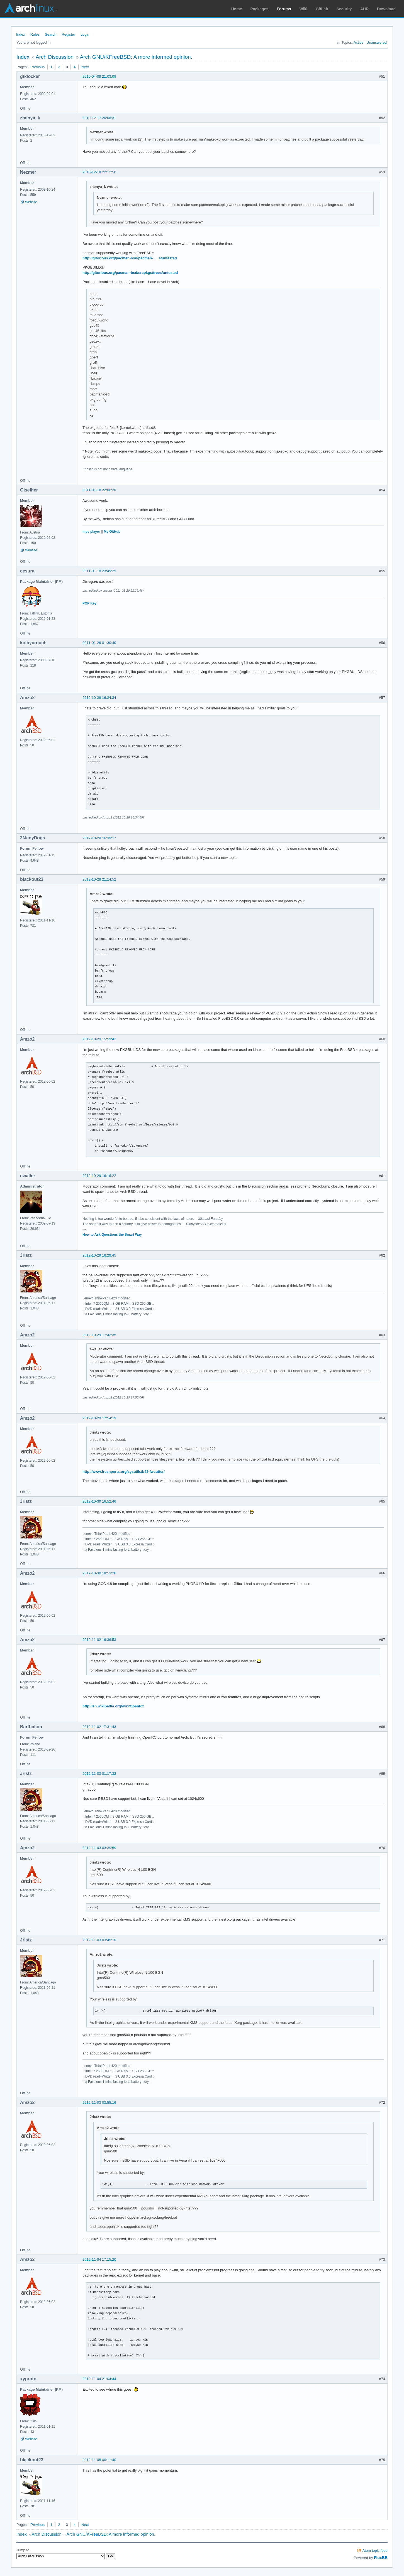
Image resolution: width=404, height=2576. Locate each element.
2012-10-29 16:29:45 (99, 1255)
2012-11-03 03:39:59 (99, 1848)
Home (236, 9)
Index (20, 34)
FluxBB (381, 2557)
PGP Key (89, 603)
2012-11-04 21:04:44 (99, 2379)
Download (386, 9)
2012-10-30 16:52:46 (99, 1501)
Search (50, 34)
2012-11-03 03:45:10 (99, 1940)
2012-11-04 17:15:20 (99, 2259)
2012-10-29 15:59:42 (99, 1039)
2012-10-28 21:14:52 (99, 879)
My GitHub (112, 532)
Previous (37, 67)
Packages (259, 9)
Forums (284, 9)
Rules (35, 34)
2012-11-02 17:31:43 (99, 1727)
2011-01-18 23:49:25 (99, 571)
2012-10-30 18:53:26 (99, 1573)
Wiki (304, 9)
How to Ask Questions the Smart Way (112, 1235)
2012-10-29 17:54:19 (99, 1418)
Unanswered (376, 42)
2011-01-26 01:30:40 (99, 643)
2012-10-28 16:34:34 (99, 697)
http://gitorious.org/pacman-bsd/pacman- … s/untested (129, 258)
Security (344, 9)
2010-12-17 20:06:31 (99, 118)
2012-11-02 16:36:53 (99, 1640)
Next (85, 67)
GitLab (322, 9)
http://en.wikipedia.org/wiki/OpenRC (113, 1706)
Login (85, 34)
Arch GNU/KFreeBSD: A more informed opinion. (136, 57)
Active (358, 42)
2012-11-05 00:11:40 (99, 2460)
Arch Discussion (55, 57)
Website (31, 202)
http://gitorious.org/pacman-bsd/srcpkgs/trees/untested (130, 273)
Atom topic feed (375, 2550)
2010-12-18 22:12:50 (99, 172)
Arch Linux (30, 8)
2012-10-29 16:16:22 (99, 1176)
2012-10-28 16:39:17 (99, 838)
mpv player (91, 532)
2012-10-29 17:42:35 (99, 1335)
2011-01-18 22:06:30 (99, 490)
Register (68, 34)
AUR (364, 9)
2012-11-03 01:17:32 (99, 1773)
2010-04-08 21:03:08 (99, 76)
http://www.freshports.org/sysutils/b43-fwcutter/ (123, 1471)
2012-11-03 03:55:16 (99, 2102)
